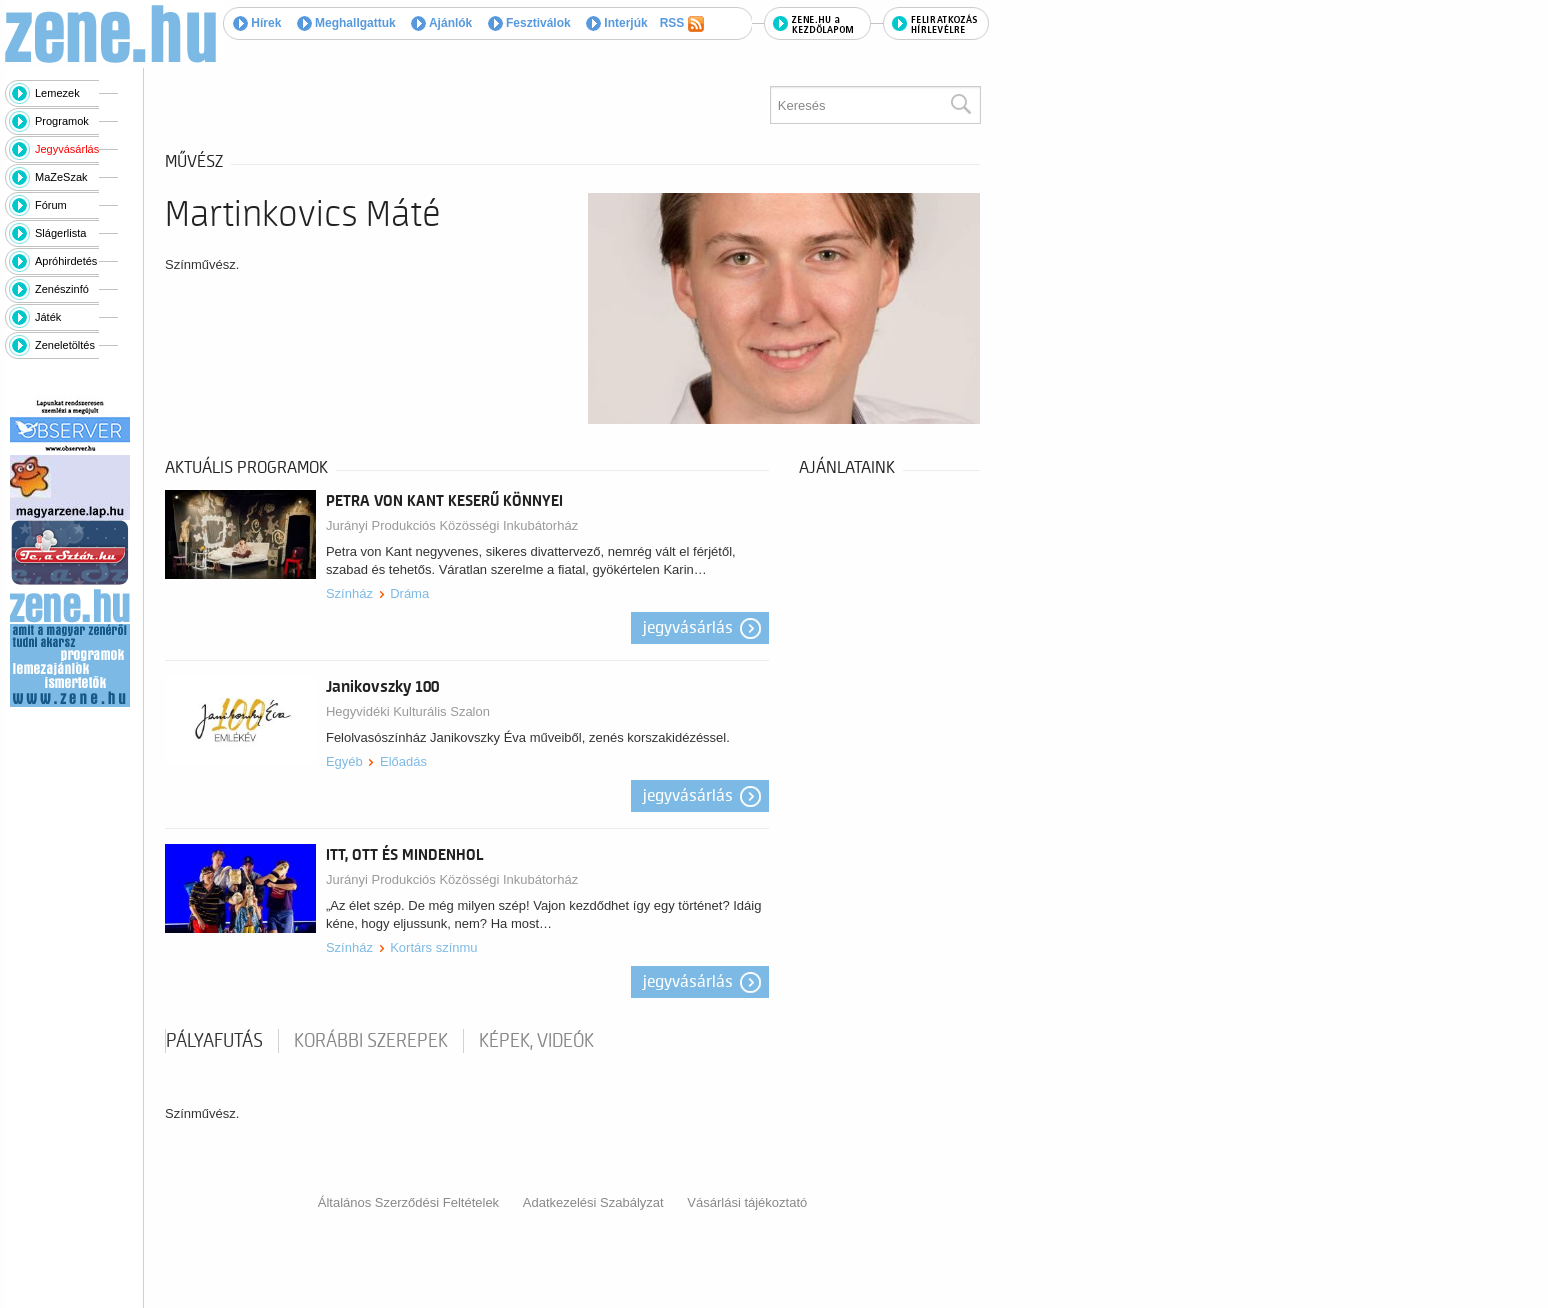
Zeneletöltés (65, 345)
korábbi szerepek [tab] (371, 1041)
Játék (48, 317)
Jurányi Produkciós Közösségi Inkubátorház (452, 525)
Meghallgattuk (346, 23)
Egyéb (344, 761)
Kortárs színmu (433, 947)
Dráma (409, 593)
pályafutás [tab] (214, 1041)
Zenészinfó (62, 289)
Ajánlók (441, 23)
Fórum (51, 205)
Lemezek (57, 93)
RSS (682, 24)
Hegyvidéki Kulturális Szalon (408, 711)
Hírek (257, 23)
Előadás (403, 761)
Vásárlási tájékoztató (747, 1202)
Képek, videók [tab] (536, 1041)
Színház (349, 593)
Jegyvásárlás (67, 149)
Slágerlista (60, 233)
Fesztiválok (529, 23)
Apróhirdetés (66, 261)
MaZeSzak (61, 177)
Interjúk (617, 23)
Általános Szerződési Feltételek (408, 1202)
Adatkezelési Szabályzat (593, 1202)
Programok (62, 121)
